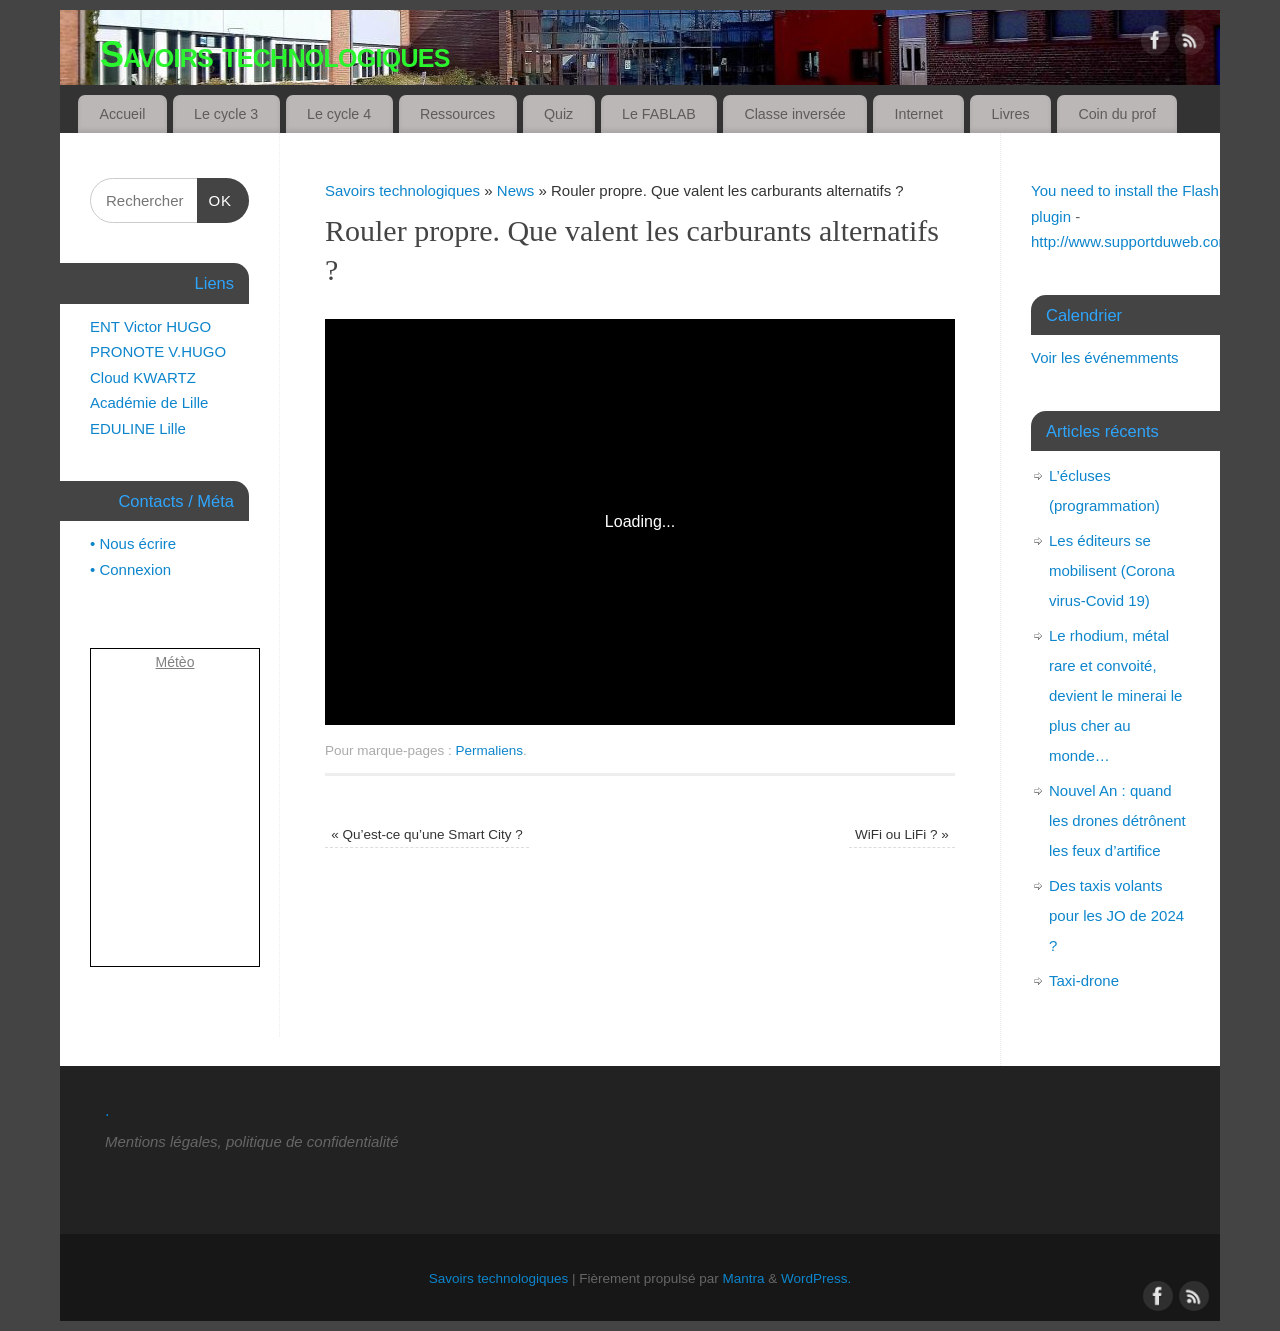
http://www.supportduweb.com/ (1133, 241)
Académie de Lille (149, 402)
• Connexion (130, 569)
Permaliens (490, 750)
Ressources (457, 114)
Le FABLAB (659, 114)
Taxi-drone (1084, 980)
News (516, 190)
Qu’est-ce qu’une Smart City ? (426, 834)
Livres (1011, 114)
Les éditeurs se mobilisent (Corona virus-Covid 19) (1112, 570)
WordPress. (816, 1278)
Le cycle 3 (226, 114)
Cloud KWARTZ (143, 377)
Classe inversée (794, 114)
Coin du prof (1117, 114)
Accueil (122, 114)
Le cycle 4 (339, 114)
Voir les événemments (1105, 357)
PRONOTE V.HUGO (158, 351)
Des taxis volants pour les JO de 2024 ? (1116, 915)
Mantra (744, 1278)
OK (215, 201)
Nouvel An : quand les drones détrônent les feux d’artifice (1117, 820)
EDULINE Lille (138, 428)
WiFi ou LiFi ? (902, 834)
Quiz (558, 114)
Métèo (175, 662)
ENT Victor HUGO (150, 326)
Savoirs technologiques (275, 54)
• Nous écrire (133, 543)
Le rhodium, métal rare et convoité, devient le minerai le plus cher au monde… (1115, 695)
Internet (919, 114)
